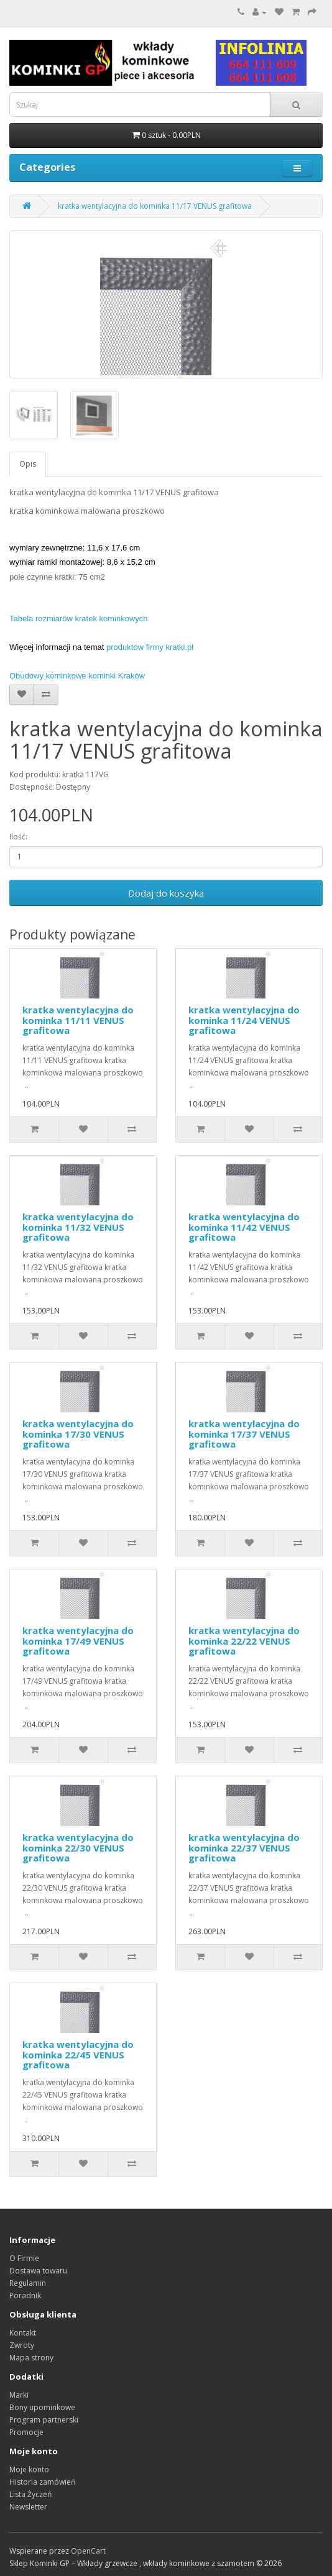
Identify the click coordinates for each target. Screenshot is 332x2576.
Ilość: (18, 836)
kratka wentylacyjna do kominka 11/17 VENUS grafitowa (155, 206)
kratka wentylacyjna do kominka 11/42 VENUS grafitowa (244, 1226)
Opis (27, 464)
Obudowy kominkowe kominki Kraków (77, 675)
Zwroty (21, 2345)
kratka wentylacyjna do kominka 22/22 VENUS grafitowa (244, 1640)
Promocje (26, 2432)
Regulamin (27, 2283)
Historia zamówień (42, 2482)
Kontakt (22, 2332)
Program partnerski (43, 2419)
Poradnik (25, 2295)
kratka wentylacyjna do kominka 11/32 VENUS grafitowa (78, 1226)
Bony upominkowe (42, 2407)
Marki (19, 2395)
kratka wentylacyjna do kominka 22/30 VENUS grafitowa (78, 1847)
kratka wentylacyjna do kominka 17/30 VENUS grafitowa (78, 1433)
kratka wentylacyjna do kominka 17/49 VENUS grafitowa (78, 1640)
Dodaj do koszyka (166, 893)
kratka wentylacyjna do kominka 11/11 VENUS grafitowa (78, 1019)
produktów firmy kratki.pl (149, 647)
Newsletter (28, 2506)
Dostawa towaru (38, 2270)
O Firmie (24, 2258)
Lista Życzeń (30, 2494)
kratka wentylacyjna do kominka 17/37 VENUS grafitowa (244, 1433)
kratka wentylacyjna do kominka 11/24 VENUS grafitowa (244, 1019)
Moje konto (29, 2469)
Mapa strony (31, 2357)
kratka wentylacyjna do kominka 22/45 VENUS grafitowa (78, 2054)
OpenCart (88, 2551)
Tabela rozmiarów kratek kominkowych (78, 618)
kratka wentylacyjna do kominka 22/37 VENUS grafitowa (244, 1847)
